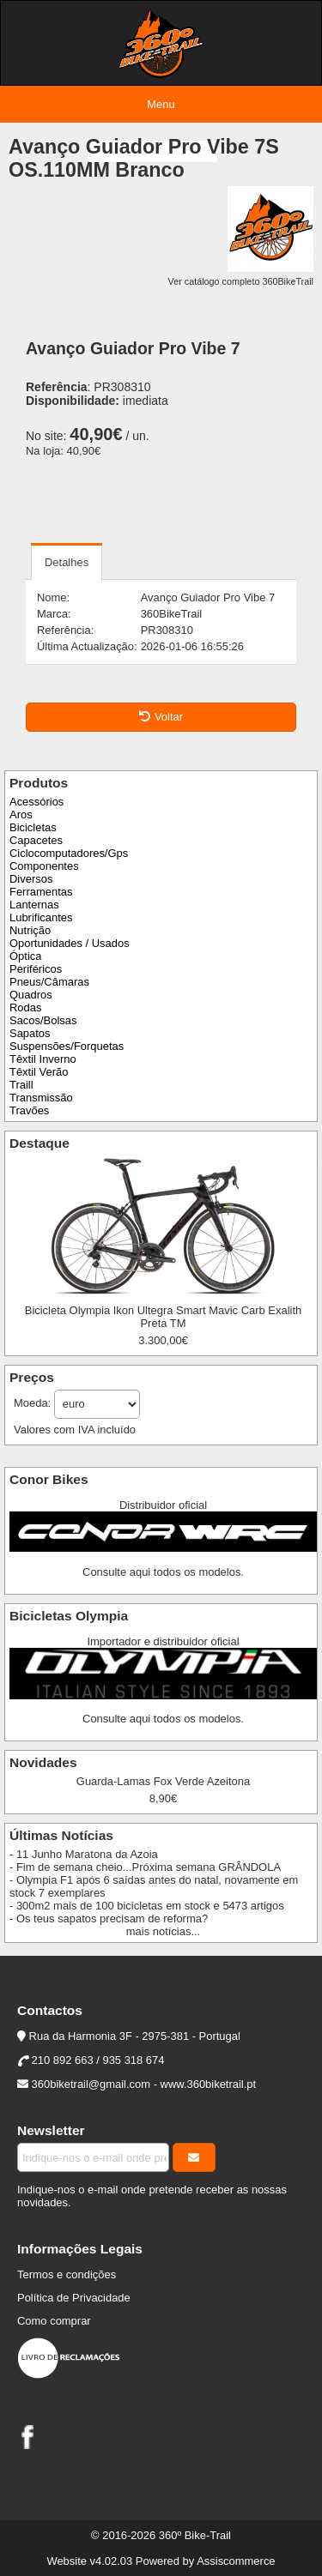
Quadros (30, 994)
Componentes (44, 866)
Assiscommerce (236, 2561)
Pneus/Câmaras (49, 981)
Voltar (161, 716)
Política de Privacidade (74, 2297)
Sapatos (30, 1033)
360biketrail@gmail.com (91, 2084)
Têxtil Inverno (42, 1059)
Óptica (25, 956)
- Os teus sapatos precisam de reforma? (108, 1918)
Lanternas (34, 904)
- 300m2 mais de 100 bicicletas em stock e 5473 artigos (146, 1905)
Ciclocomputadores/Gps (68, 853)
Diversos (30, 878)
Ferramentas (40, 891)
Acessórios (36, 801)
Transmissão (41, 1097)
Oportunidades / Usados (69, 943)
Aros (21, 814)
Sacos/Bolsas (42, 1020)
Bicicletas (33, 827)
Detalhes (66, 562)
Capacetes (36, 840)
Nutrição (30, 930)
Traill (21, 1084)
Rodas (25, 1007)
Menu (160, 104)
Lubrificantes (40, 917)
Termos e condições (66, 2274)
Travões (29, 1110)
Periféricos (35, 968)
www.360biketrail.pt (209, 2084)
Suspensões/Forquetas (66, 1046)
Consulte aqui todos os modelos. (163, 1572)
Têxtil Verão (38, 1071)
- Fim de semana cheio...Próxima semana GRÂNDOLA (145, 1867)
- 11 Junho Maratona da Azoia (83, 1854)
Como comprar (54, 2320)
